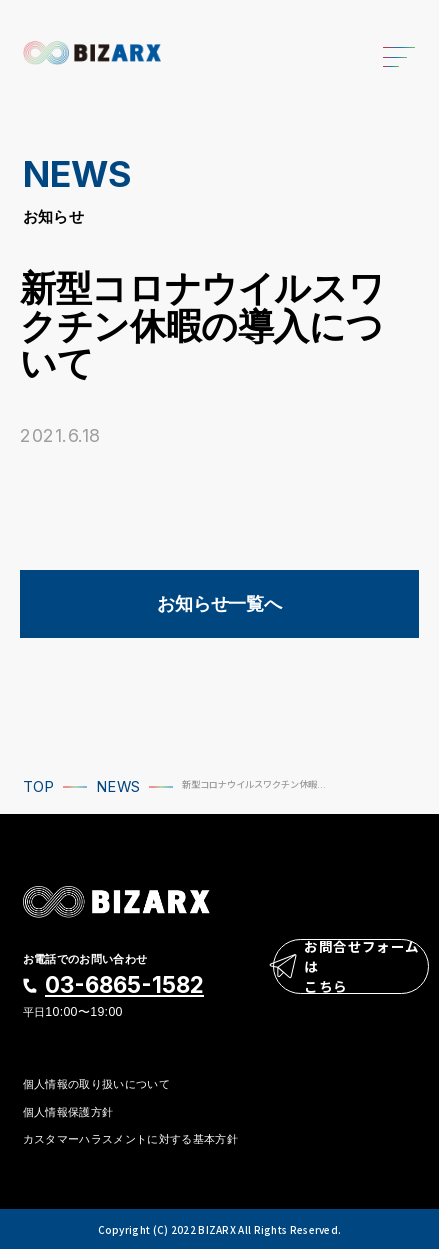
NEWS (118, 787)
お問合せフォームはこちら (349, 972)
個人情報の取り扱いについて (96, 1085)
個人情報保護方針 (68, 1114)
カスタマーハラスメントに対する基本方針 (130, 1142)
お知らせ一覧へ (219, 603)
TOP (39, 787)
